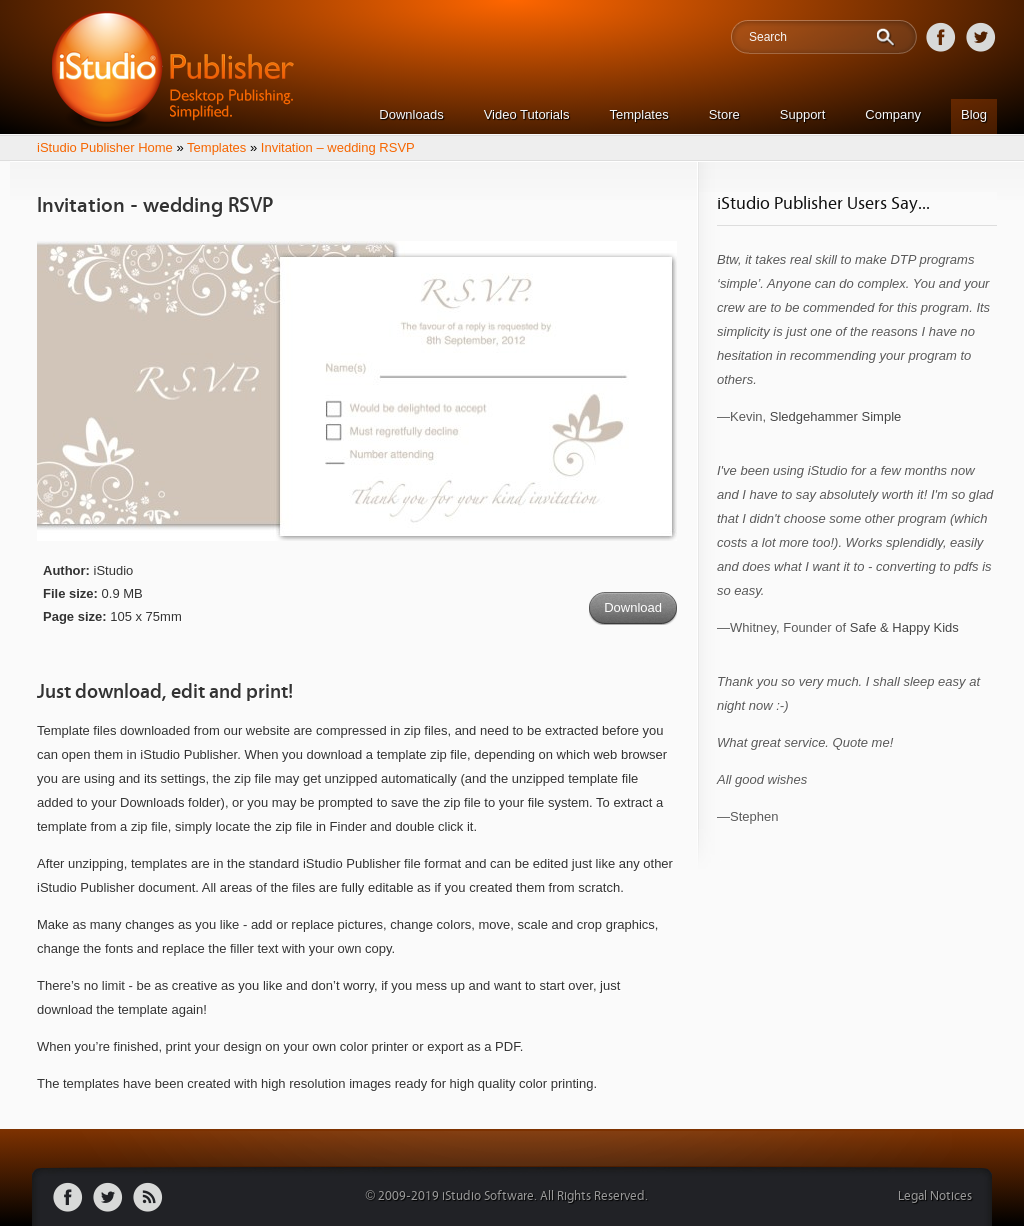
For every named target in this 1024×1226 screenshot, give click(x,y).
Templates (638, 114)
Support (803, 114)
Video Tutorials (527, 114)
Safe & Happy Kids (904, 627)
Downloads (411, 114)
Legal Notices (935, 1196)
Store (724, 114)
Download (633, 607)
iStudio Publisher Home (105, 147)
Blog (974, 114)
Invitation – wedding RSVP (338, 147)
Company (893, 114)
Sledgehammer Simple (836, 416)
